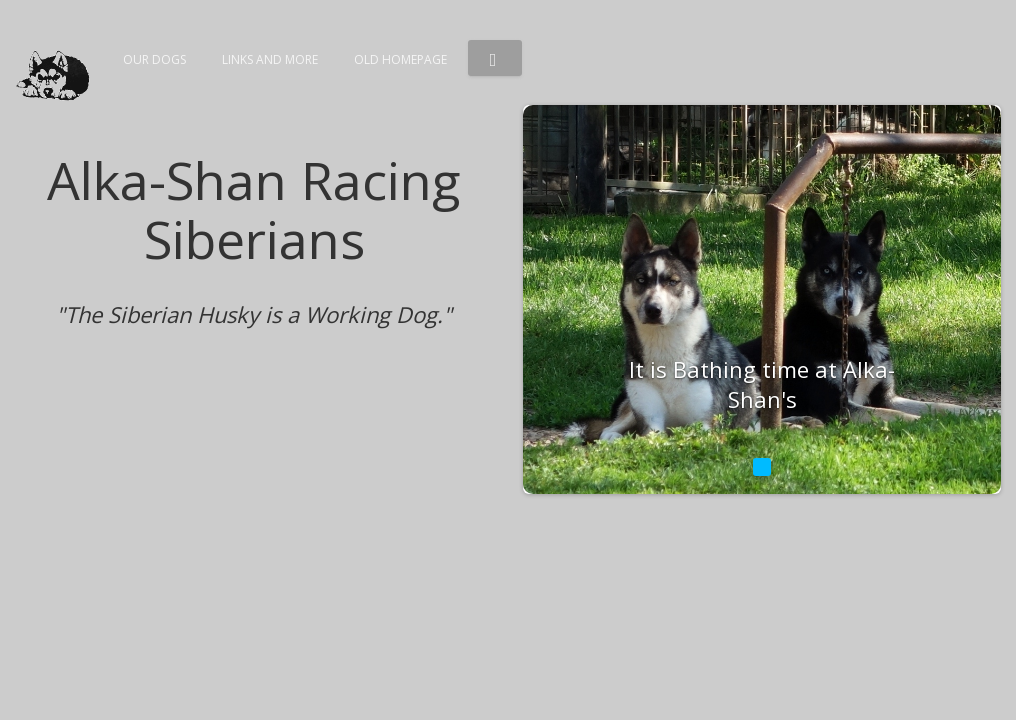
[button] (495, 58)
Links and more (270, 59)
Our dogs (154, 59)
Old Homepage (400, 59)
